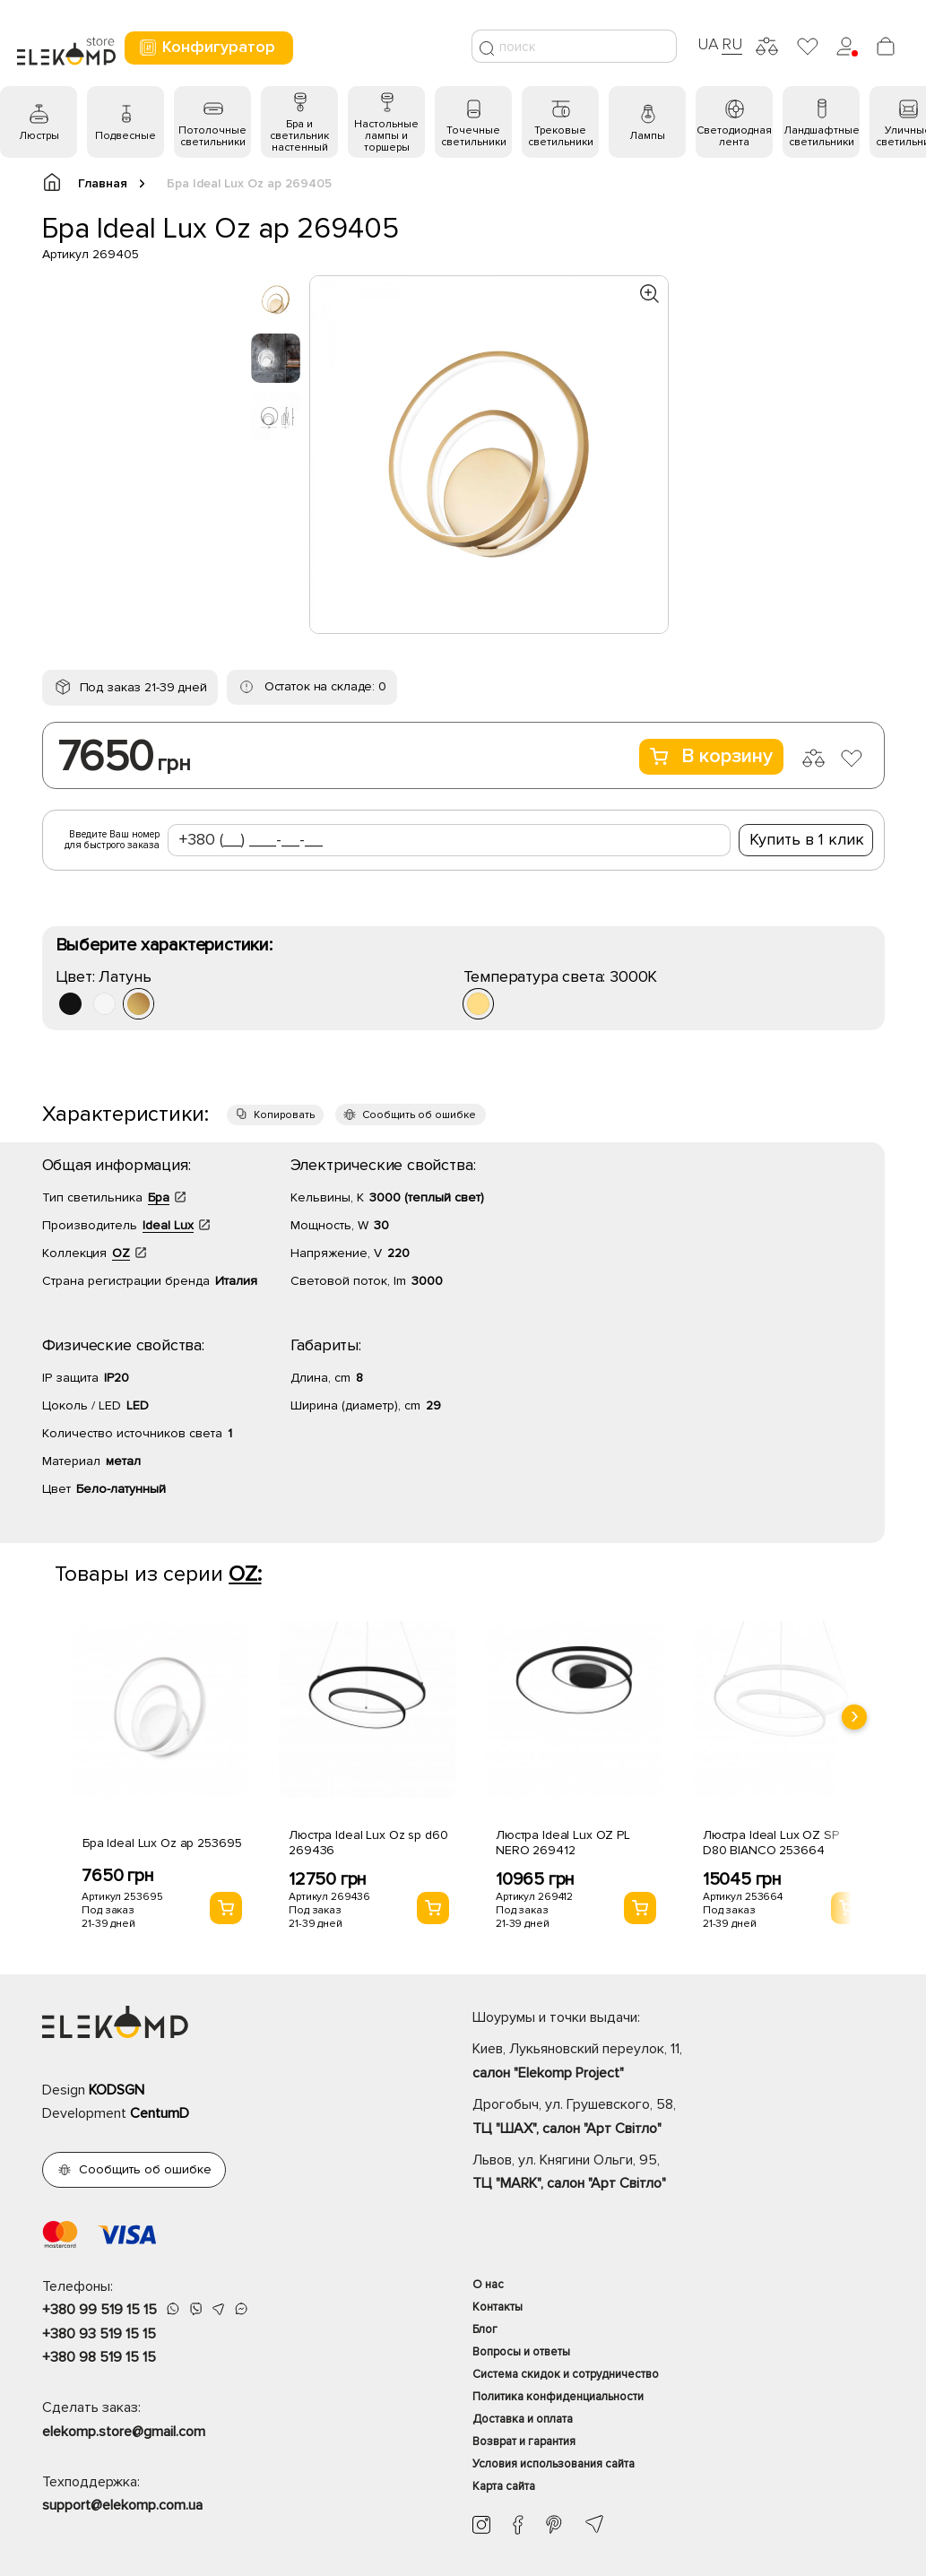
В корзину (711, 756)
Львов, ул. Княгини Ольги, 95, (678, 2173)
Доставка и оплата (522, 2419)
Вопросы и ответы (521, 2352)
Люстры (39, 136)
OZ (121, 1253)
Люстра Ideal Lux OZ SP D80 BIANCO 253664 (771, 1842)
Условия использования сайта (553, 2464)
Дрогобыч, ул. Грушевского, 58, (678, 2117)
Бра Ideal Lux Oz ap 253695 (161, 1843)
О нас (488, 2284)
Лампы (647, 136)
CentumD (159, 2113)
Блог (485, 2329)
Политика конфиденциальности (558, 2397)
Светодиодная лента (734, 136)
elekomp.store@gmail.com (123, 2432)
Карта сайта (503, 2486)
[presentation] (854, 1717)
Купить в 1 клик (806, 839)
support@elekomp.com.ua (122, 2505)
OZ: (245, 1574)
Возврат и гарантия (524, 2441)
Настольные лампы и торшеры (386, 135)
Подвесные (125, 136)
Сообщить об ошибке (419, 1115)
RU (732, 44)
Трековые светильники (560, 136)
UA (708, 44)
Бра (158, 1197)
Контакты (497, 2307)
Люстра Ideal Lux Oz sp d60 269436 (368, 1842)
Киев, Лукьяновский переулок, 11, (678, 2062)
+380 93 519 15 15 (99, 2334)
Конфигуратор (206, 47)
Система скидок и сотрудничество (565, 2374)
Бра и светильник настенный (299, 135)
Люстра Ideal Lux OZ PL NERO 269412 (563, 1842)
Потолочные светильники (212, 136)
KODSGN (116, 2090)
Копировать (284, 1115)
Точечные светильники (473, 136)
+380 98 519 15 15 (99, 2357)
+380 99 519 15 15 (99, 2310)
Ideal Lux (168, 1225)
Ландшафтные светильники (821, 136)
